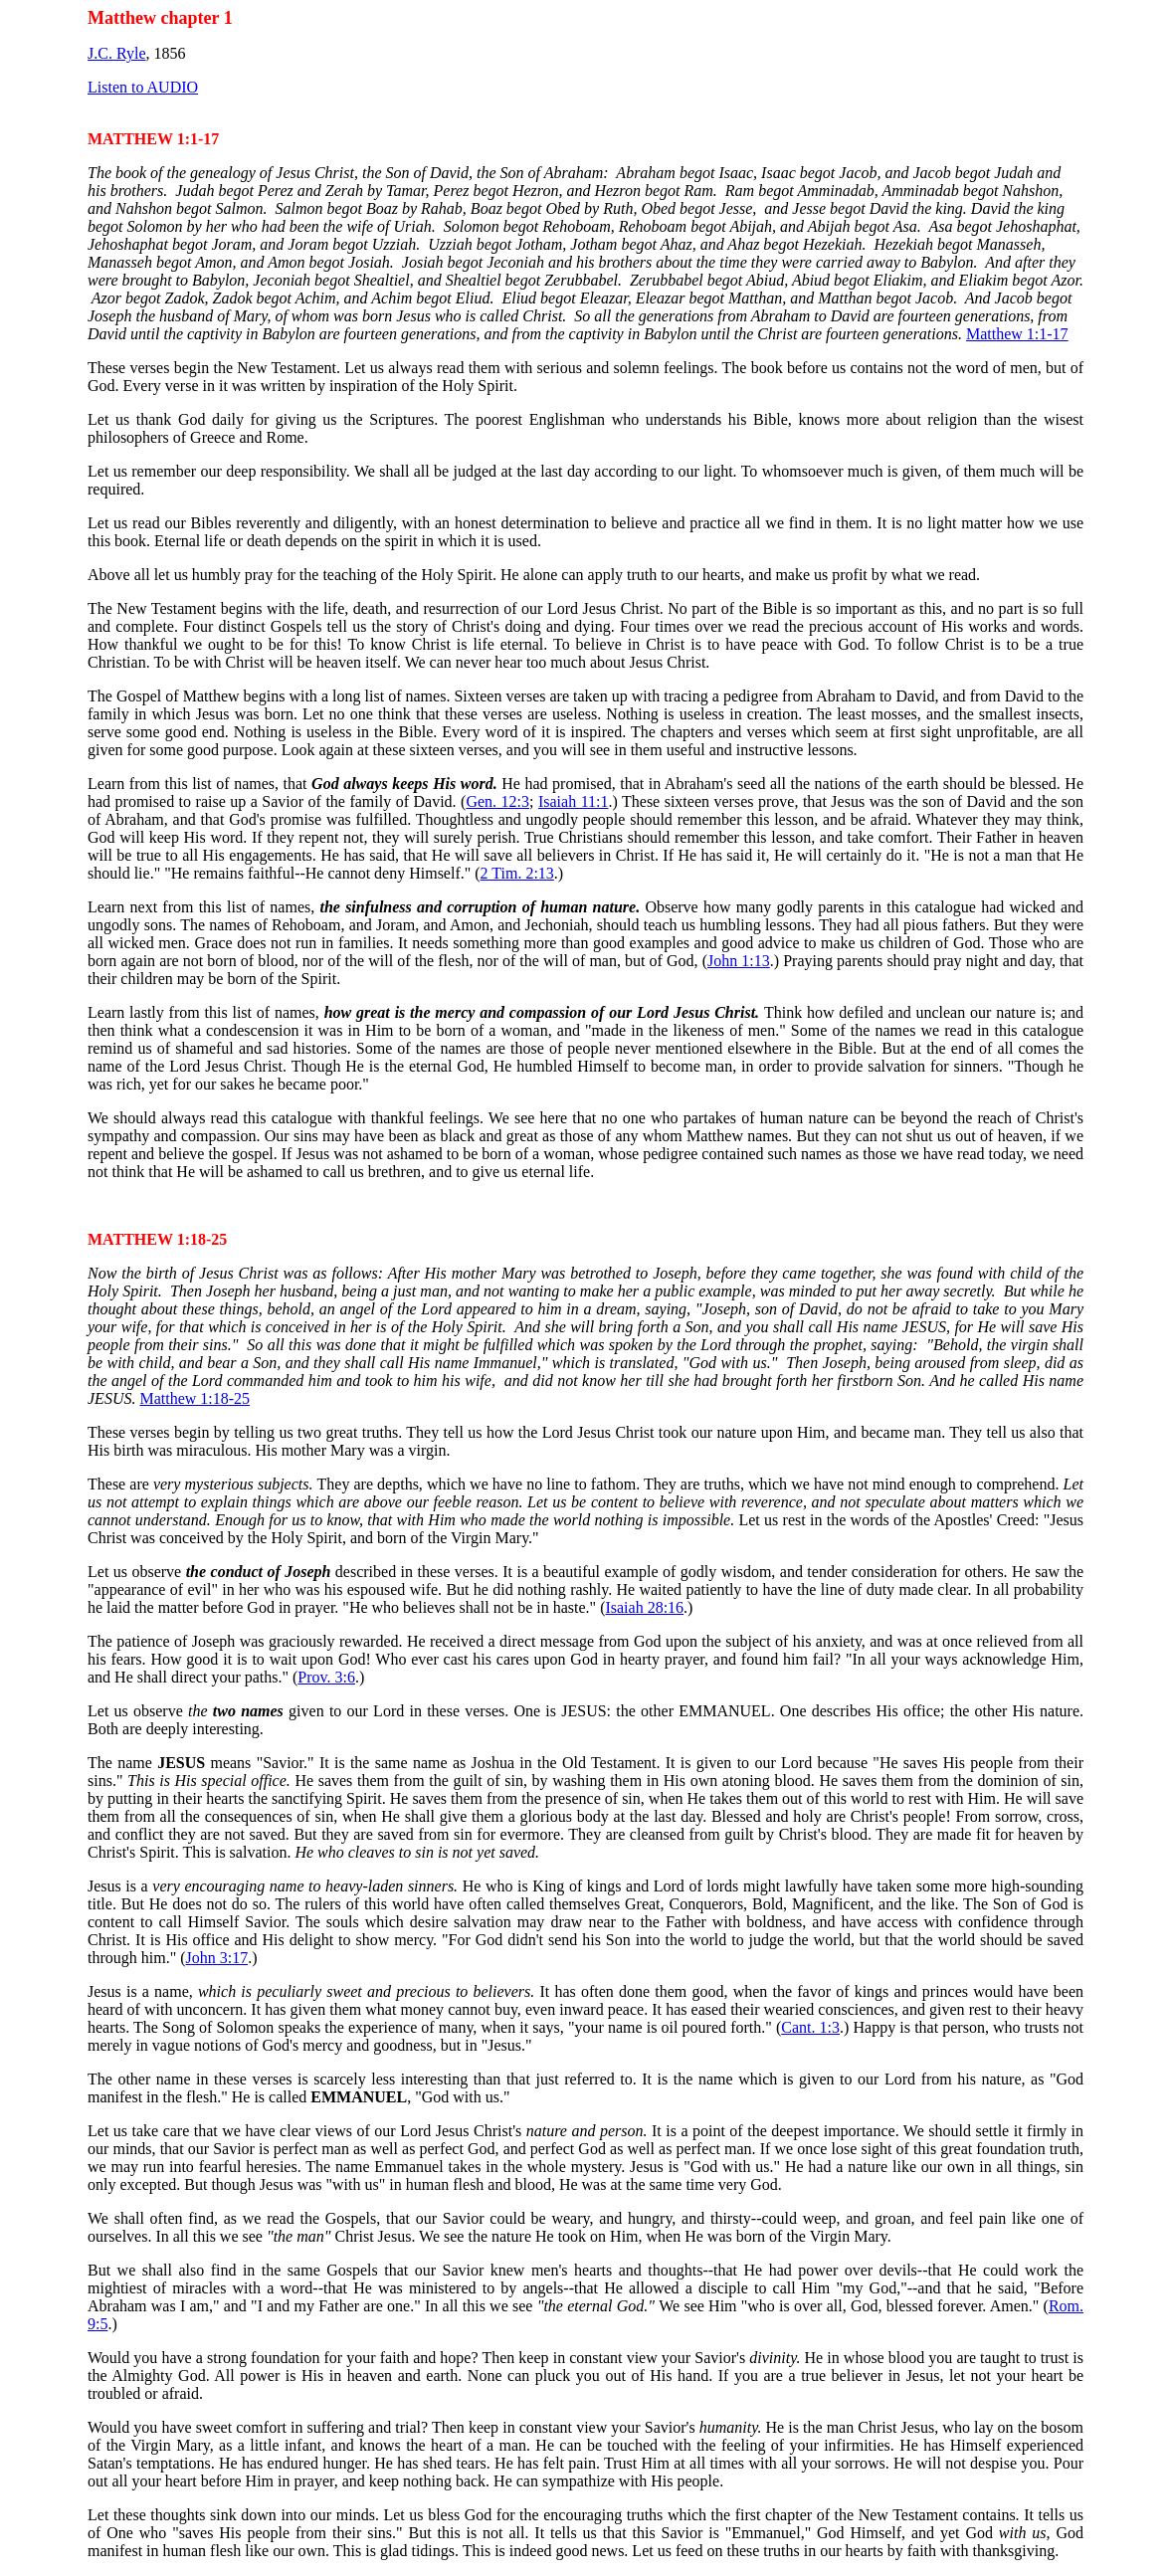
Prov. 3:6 (326, 1677)
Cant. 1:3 (810, 2027)
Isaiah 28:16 (644, 1607)
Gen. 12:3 (497, 801)
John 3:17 (217, 1957)
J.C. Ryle (116, 53)
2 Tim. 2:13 (517, 873)
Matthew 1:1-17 (1017, 333)
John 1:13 (738, 960)
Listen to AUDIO (143, 87)
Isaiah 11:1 (573, 801)
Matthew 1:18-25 (194, 1398)
